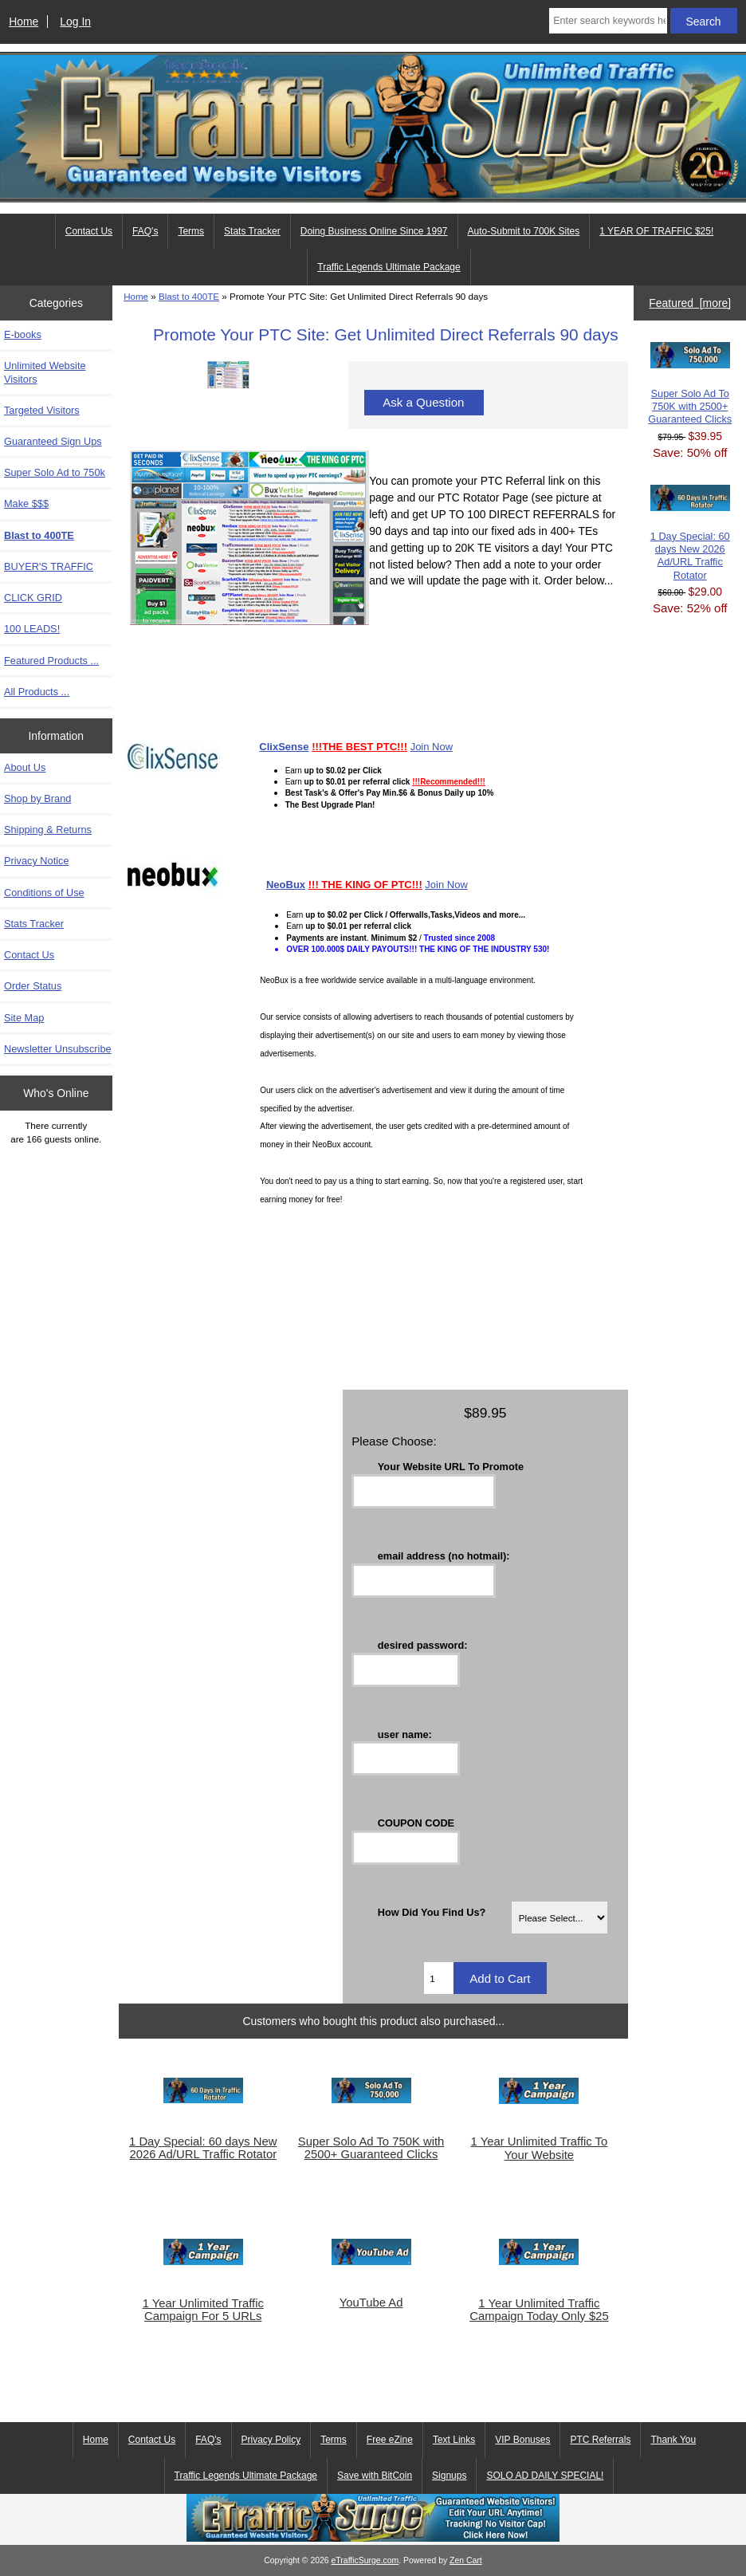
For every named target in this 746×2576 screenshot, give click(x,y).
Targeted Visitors (42, 410)
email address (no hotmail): (444, 1556)
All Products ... (36, 692)
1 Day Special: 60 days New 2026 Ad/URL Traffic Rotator (203, 2148)
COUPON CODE (416, 1823)
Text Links (454, 2439)
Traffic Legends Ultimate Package (388, 267)
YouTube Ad (371, 2302)
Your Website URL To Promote (451, 1467)
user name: (405, 1734)
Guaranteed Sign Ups (53, 441)
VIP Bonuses (522, 2439)
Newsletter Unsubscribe (58, 1049)
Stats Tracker (252, 231)
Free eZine (390, 2439)
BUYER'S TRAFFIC (48, 566)
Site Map (24, 1018)
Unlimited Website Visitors (45, 372)
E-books (22, 334)
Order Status (32, 986)
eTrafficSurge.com (365, 2560)
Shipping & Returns (48, 830)
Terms (191, 231)
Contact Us (88, 231)
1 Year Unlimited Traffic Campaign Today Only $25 (538, 2309)
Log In (75, 21)
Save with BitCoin (374, 2475)
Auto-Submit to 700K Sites (524, 231)
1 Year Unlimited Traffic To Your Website (539, 2148)
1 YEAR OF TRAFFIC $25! (656, 231)
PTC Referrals (600, 2439)
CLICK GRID (33, 598)
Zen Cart (466, 2560)
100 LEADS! (32, 629)
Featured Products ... (51, 661)
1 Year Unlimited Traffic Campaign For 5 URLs (203, 2309)
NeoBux (285, 885)
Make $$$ (26, 503)
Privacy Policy (271, 2439)
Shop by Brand (37, 798)
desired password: (423, 1644)
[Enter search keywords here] (607, 20)
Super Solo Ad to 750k (54, 472)
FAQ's (145, 231)
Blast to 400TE (189, 296)
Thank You (673, 2439)
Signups (449, 2475)
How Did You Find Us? (432, 1912)
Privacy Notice (36, 861)
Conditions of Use (44, 893)
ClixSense (283, 747)
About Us (24, 767)
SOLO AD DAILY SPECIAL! (544, 2475)
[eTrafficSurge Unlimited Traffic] (373, 2538)
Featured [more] (690, 303)
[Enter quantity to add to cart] (438, 1978)
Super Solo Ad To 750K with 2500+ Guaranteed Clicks (371, 2148)
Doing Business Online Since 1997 (374, 231)
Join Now (431, 747)
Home (23, 21)
